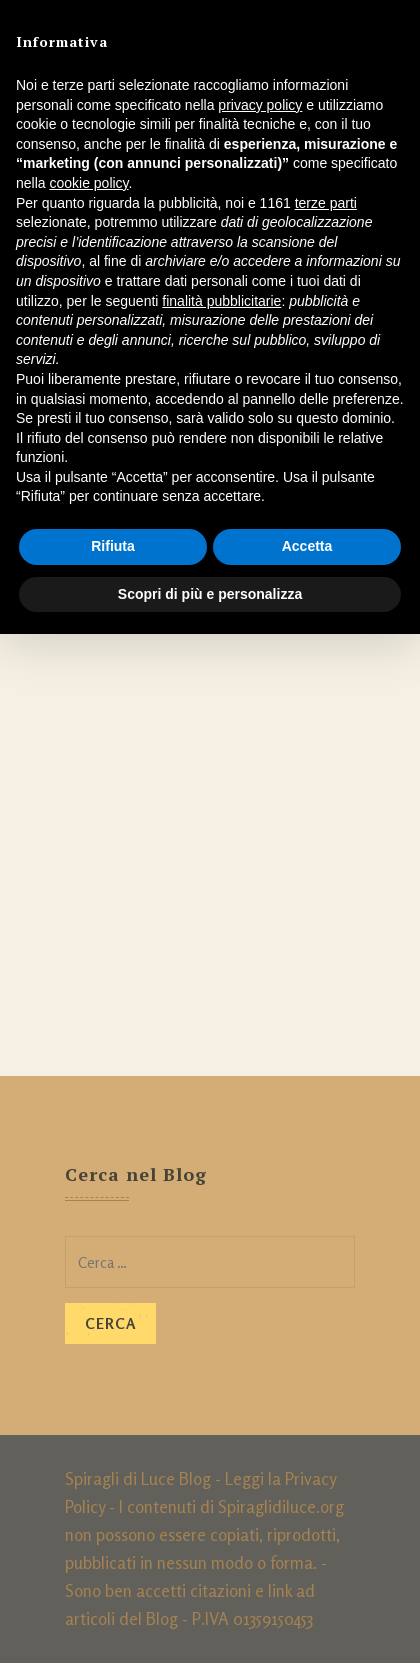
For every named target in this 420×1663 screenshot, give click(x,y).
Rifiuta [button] (113, 546)
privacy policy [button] (260, 105)
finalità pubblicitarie (221, 301)
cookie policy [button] (88, 183)
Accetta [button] (307, 546)
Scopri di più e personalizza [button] (210, 594)
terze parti (326, 203)
